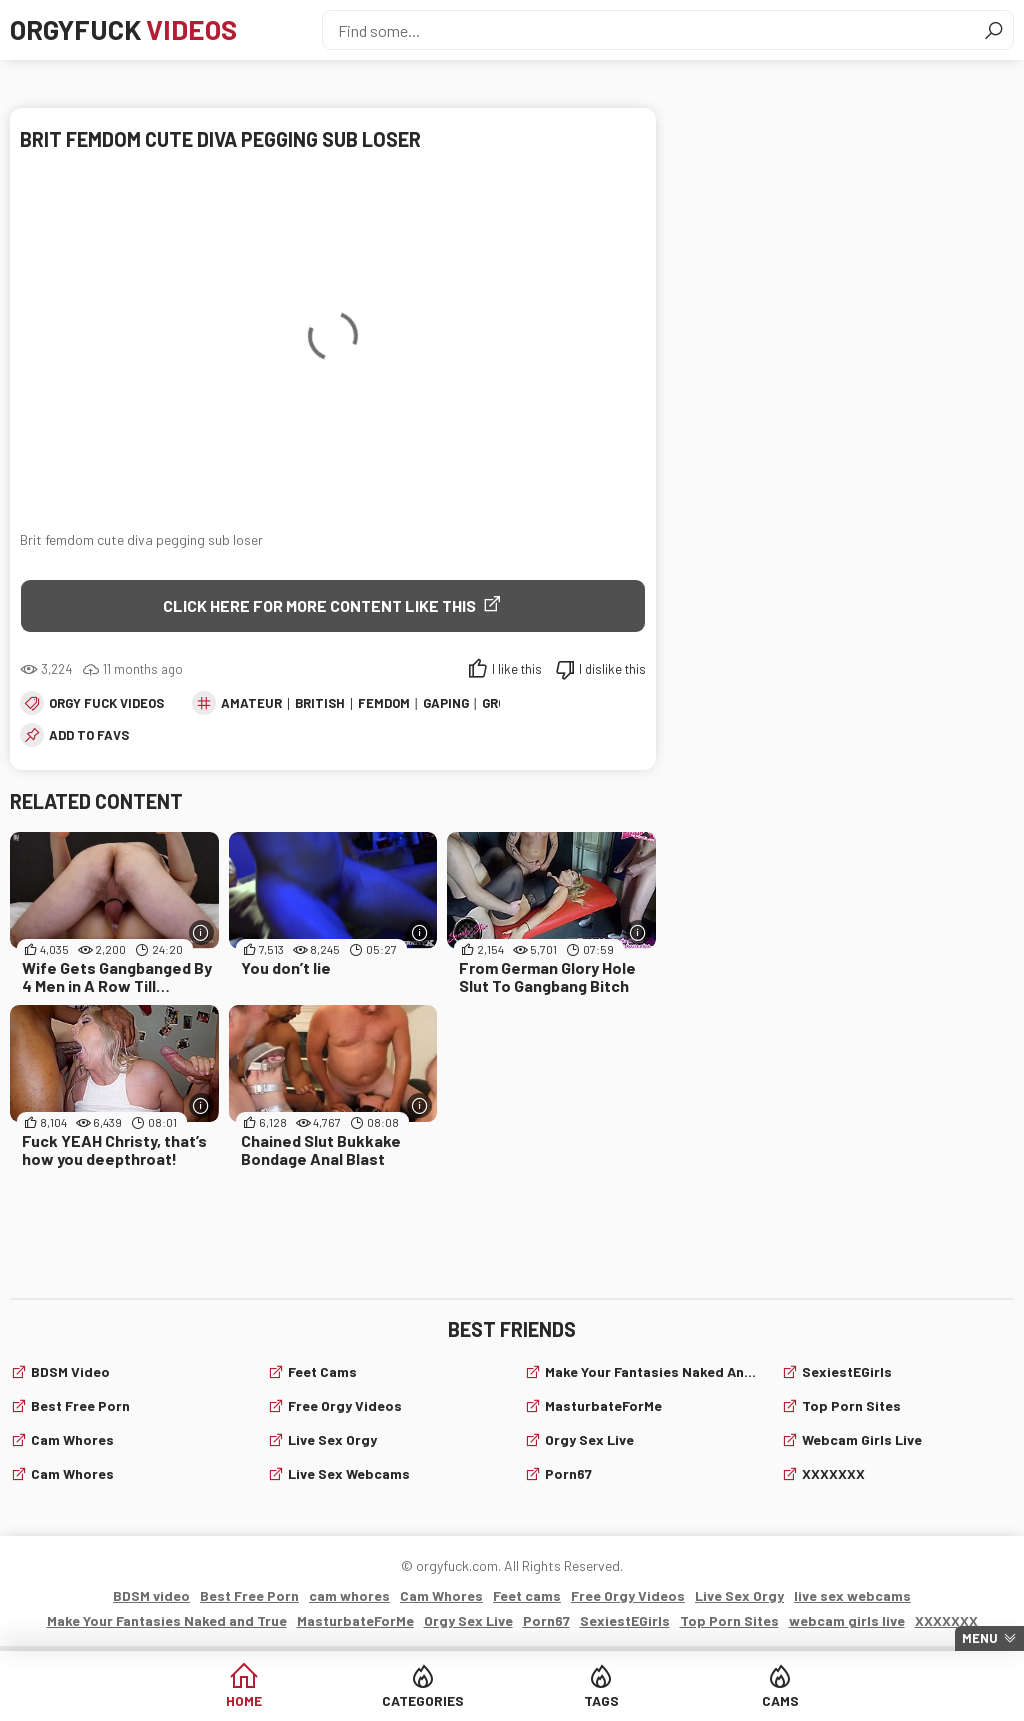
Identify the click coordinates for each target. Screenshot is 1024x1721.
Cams (741, 1700)
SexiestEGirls (847, 1371)
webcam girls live (862, 1439)
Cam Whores (72, 1473)
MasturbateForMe (603, 1405)
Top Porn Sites (851, 1405)
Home (283, 1700)
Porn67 (568, 1473)
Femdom (384, 703)
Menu (980, 1638)
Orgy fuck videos (106, 703)
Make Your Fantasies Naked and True (651, 1371)
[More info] (201, 932)
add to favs (89, 735)
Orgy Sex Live (589, 1439)
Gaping (446, 703)
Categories (436, 1700)
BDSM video (70, 1371)
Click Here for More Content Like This (319, 605)
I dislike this (612, 669)
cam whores (72, 1439)
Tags (588, 1700)
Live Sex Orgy (332, 1439)
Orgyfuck (128, 30)
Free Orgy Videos (345, 1405)
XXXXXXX (833, 1473)
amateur (251, 703)
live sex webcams (349, 1473)
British (320, 703)
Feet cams (322, 1371)
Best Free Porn (80, 1405)
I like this (517, 669)
